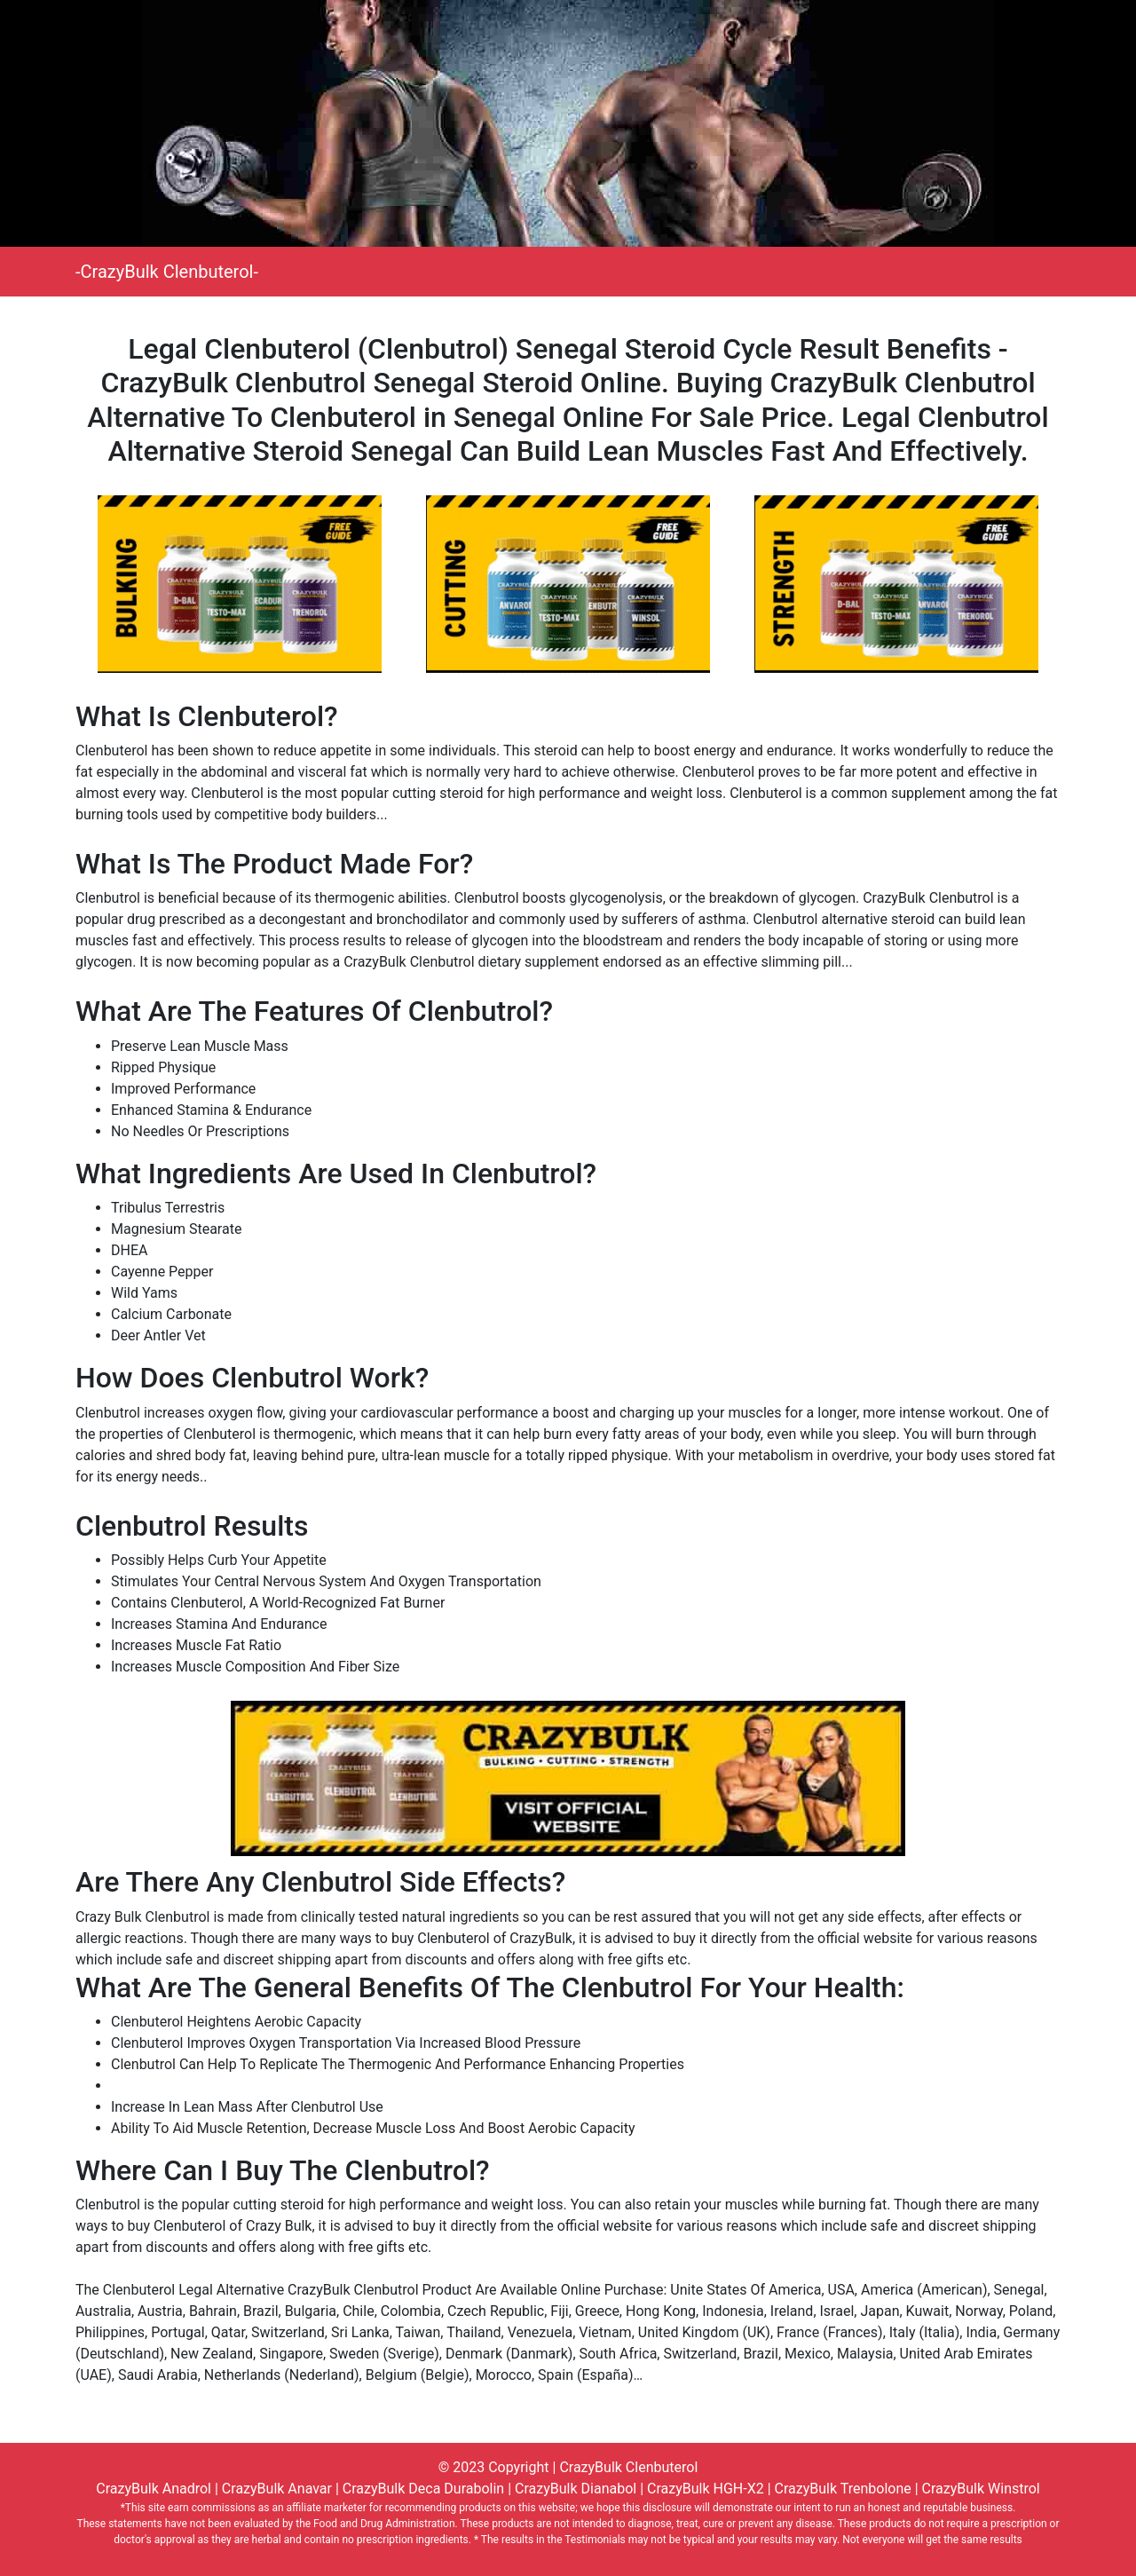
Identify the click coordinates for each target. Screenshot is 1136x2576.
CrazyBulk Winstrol (981, 2488)
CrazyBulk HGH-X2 (705, 2488)
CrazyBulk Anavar (277, 2488)
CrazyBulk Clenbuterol (628, 2467)
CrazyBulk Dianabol (575, 2488)
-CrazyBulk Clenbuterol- (166, 271)
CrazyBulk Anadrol (153, 2488)
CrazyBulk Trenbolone (843, 2488)
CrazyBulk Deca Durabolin (423, 2488)
